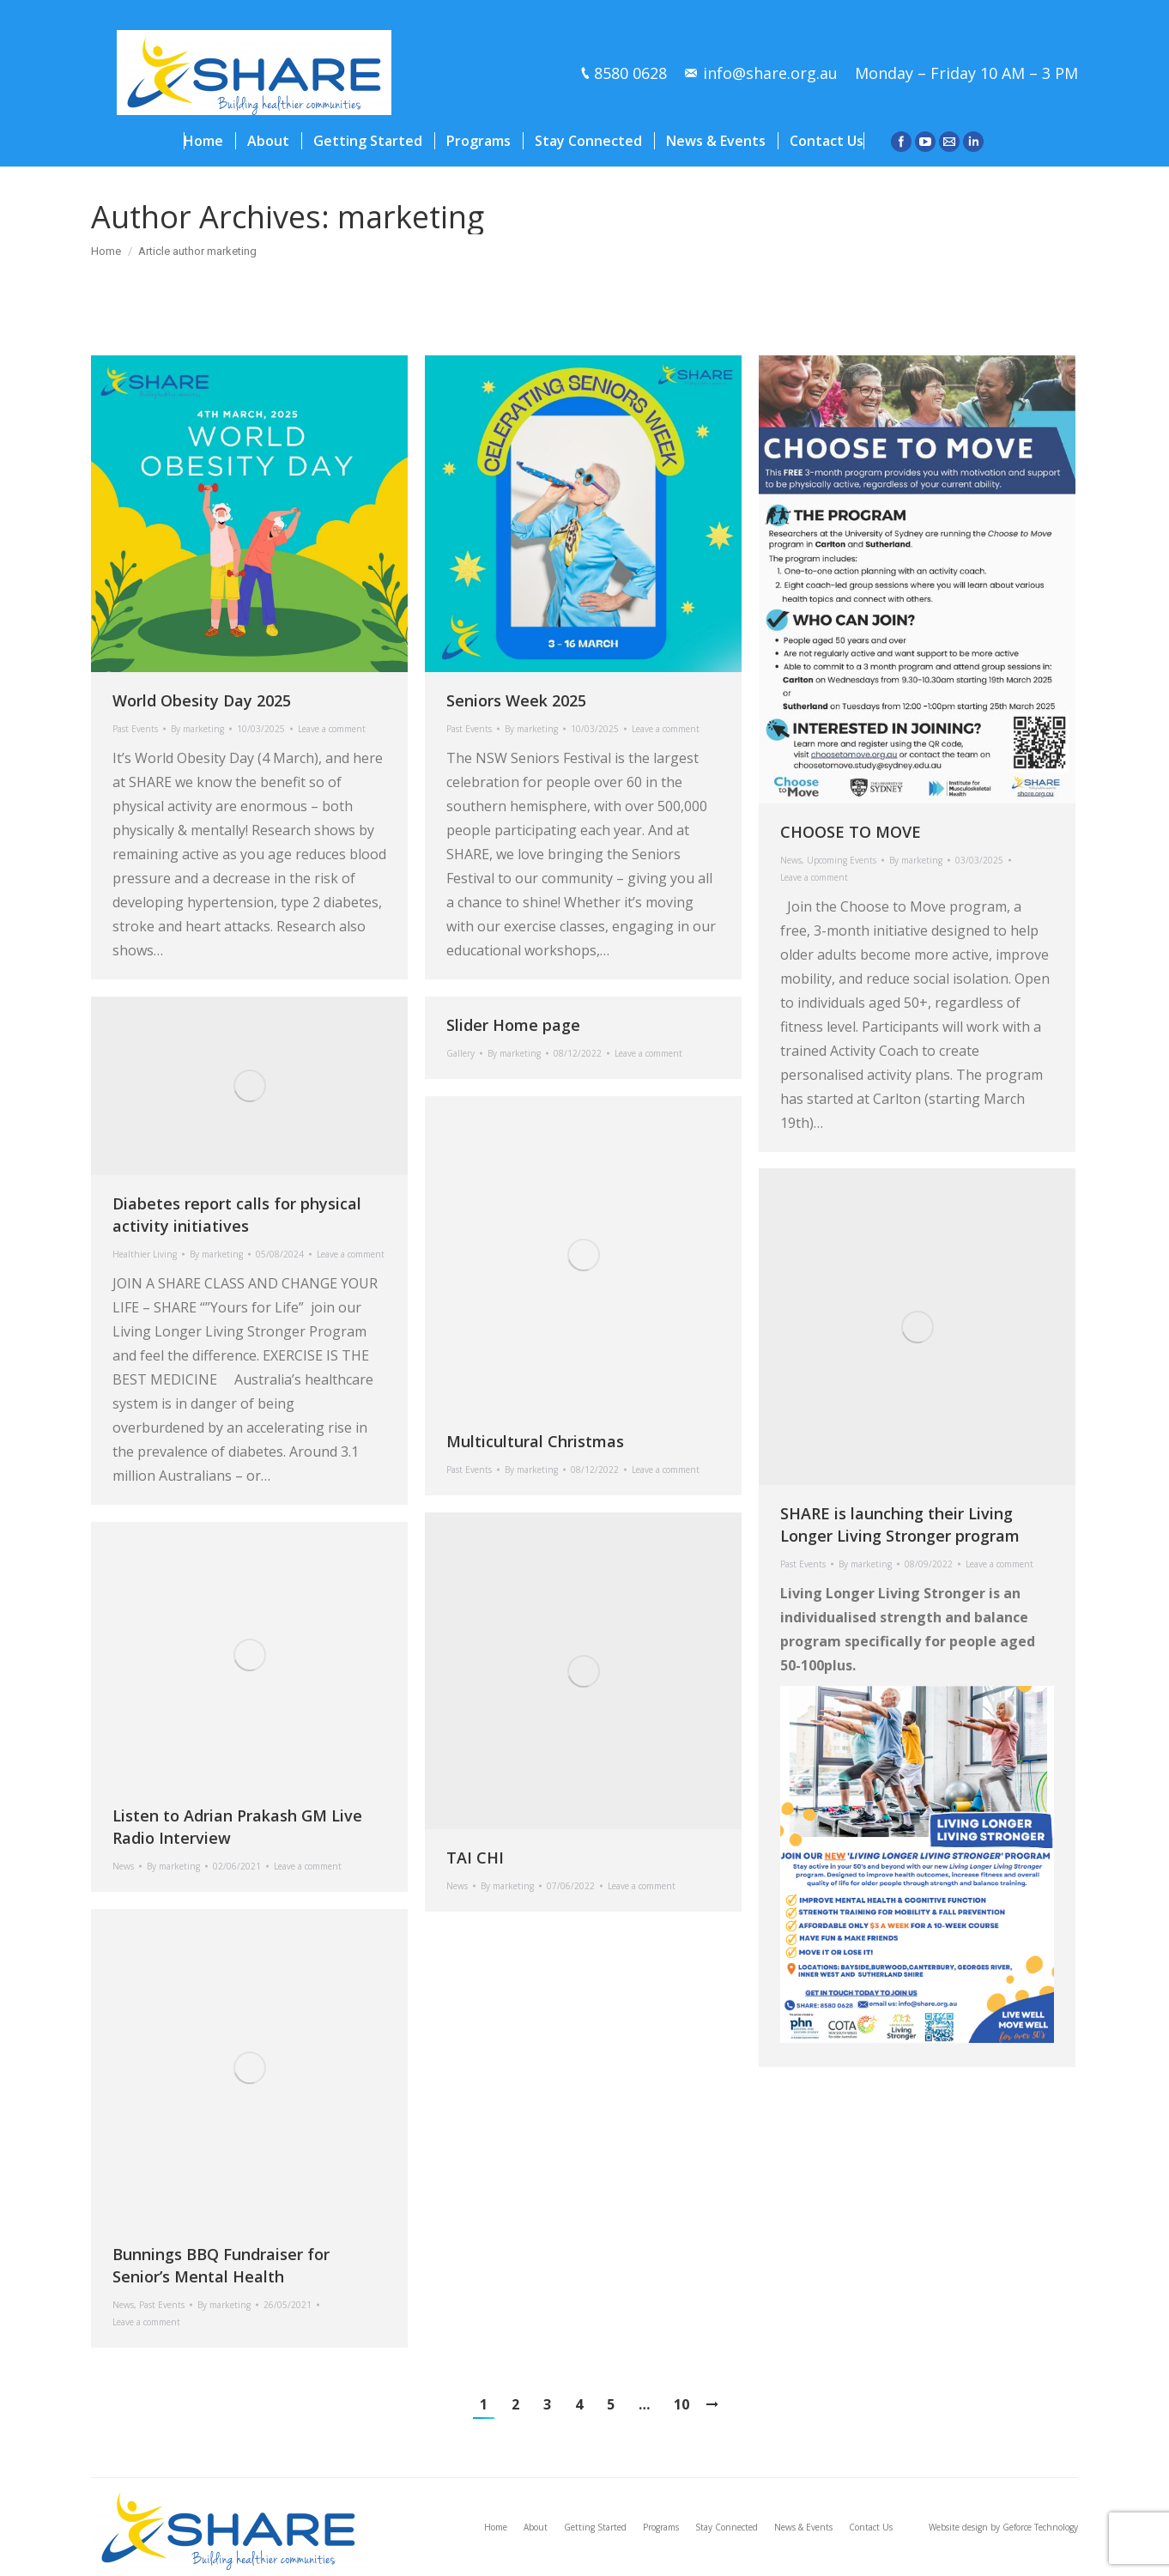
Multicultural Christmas (535, 1441)
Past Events (135, 729)
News (791, 860)
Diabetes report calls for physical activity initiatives (236, 1214)
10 (681, 2404)
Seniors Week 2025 (516, 700)
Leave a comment (332, 729)
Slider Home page (513, 1025)
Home (106, 251)
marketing (410, 217)
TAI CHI (475, 1857)
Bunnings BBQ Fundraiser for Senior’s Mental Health (221, 2265)
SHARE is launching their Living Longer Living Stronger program (900, 1524)
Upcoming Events (841, 860)
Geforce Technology (1040, 2527)
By (197, 729)
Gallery (460, 1053)
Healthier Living (144, 1254)
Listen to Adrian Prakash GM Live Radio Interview (237, 1826)
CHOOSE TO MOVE (850, 831)
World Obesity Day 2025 (201, 700)
